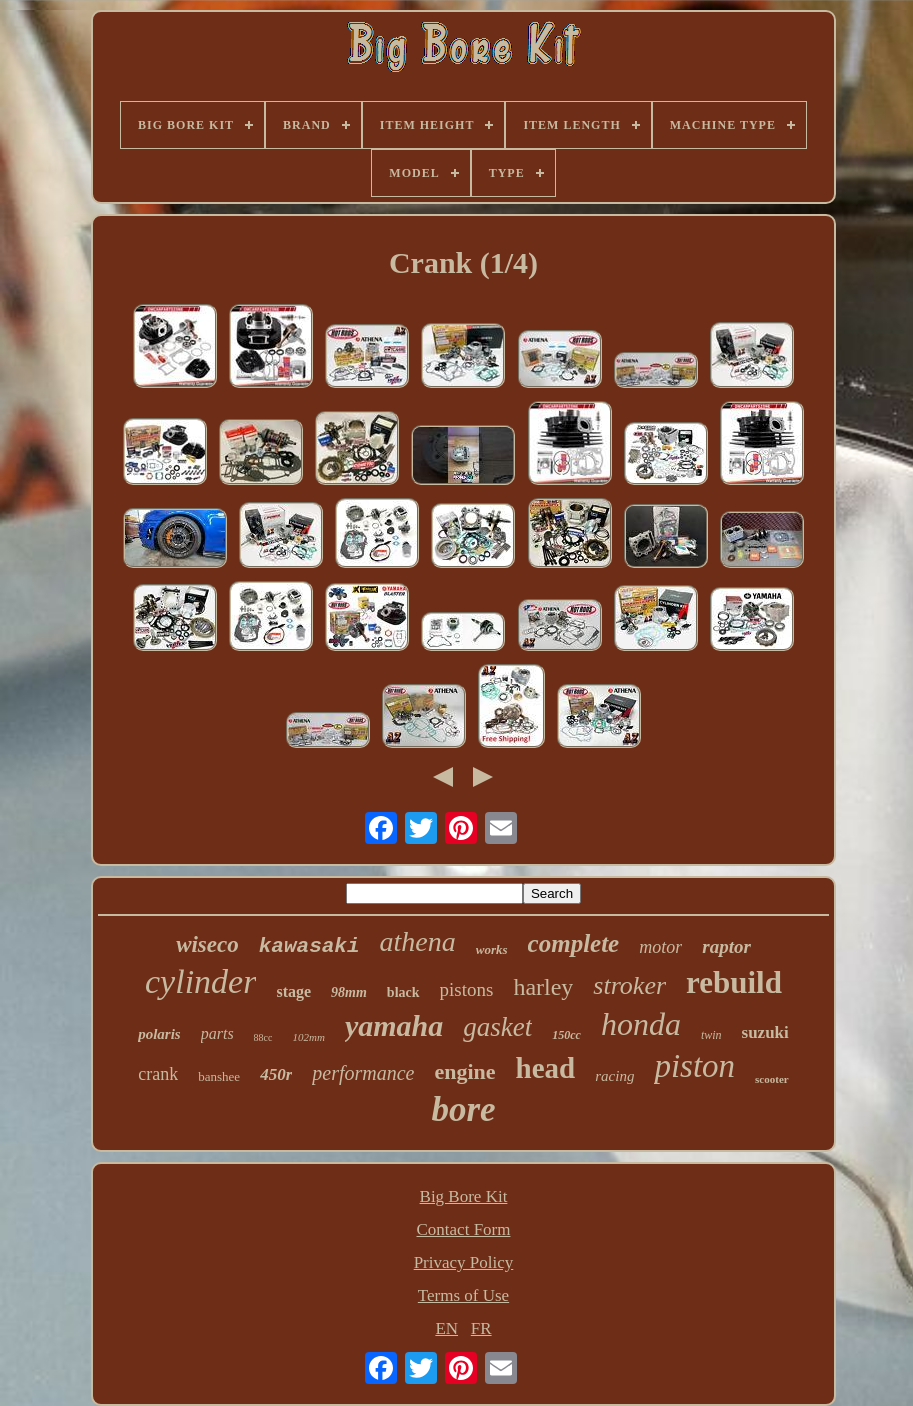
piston (694, 1066)
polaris (159, 1034)
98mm (349, 992)
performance (363, 1073)
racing (614, 1076)
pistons (467, 989)
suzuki (765, 1032)
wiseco (207, 944)
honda (641, 1024)
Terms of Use (463, 1295)
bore (463, 1109)
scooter (772, 1079)
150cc (566, 1035)
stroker (629, 985)
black (403, 992)
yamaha (394, 1025)
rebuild (734, 982)
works (492, 949)
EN (446, 1328)
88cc (263, 1037)
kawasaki (309, 946)
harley (543, 987)
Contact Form (464, 1229)
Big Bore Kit (464, 1196)
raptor (726, 946)
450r (276, 1074)
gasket (497, 1027)
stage (293, 991)
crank (158, 1074)
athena (418, 941)
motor (660, 947)
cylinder (200, 981)
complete (574, 943)
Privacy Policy (464, 1262)
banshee (219, 1076)
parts (217, 1033)
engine (464, 1071)
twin (711, 1035)
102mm (309, 1037)
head (546, 1068)
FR (481, 1328)
